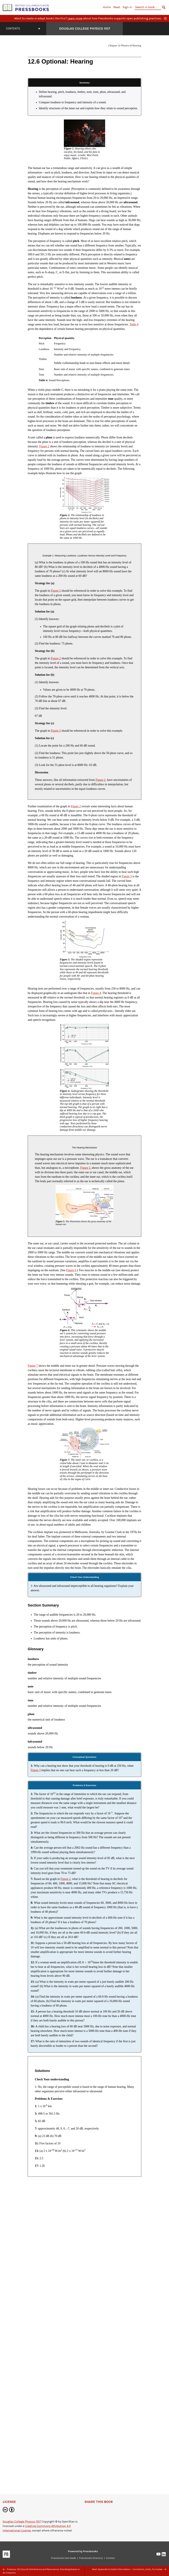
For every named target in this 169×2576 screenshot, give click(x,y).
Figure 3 (127, 876)
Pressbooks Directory (91, 2558)
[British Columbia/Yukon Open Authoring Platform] (26, 7)
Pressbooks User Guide (63, 2558)
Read (116, 7)
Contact (110, 2558)
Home (107, 7)
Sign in (127, 7)
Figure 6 (71, 1270)
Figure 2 (44, 446)
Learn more (75, 18)
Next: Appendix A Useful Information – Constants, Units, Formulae (129, 2569)
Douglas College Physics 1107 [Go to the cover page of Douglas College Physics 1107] (84, 28)
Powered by (83, 2551)
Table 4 (134, 324)
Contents (23, 28)
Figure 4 (96, 993)
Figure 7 (33, 1365)
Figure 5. (86, 1167)
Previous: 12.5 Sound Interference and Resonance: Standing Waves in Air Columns (41, 2571)
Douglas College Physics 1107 (22, 2521)
